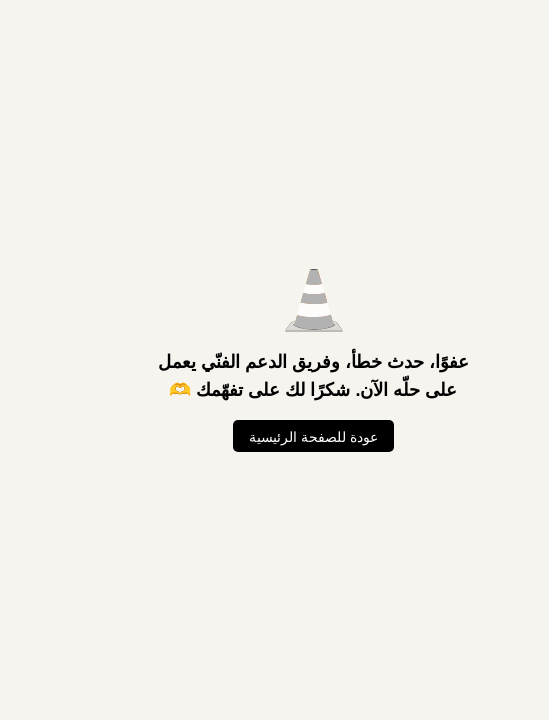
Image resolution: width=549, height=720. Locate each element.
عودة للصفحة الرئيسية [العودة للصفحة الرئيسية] (274, 437)
